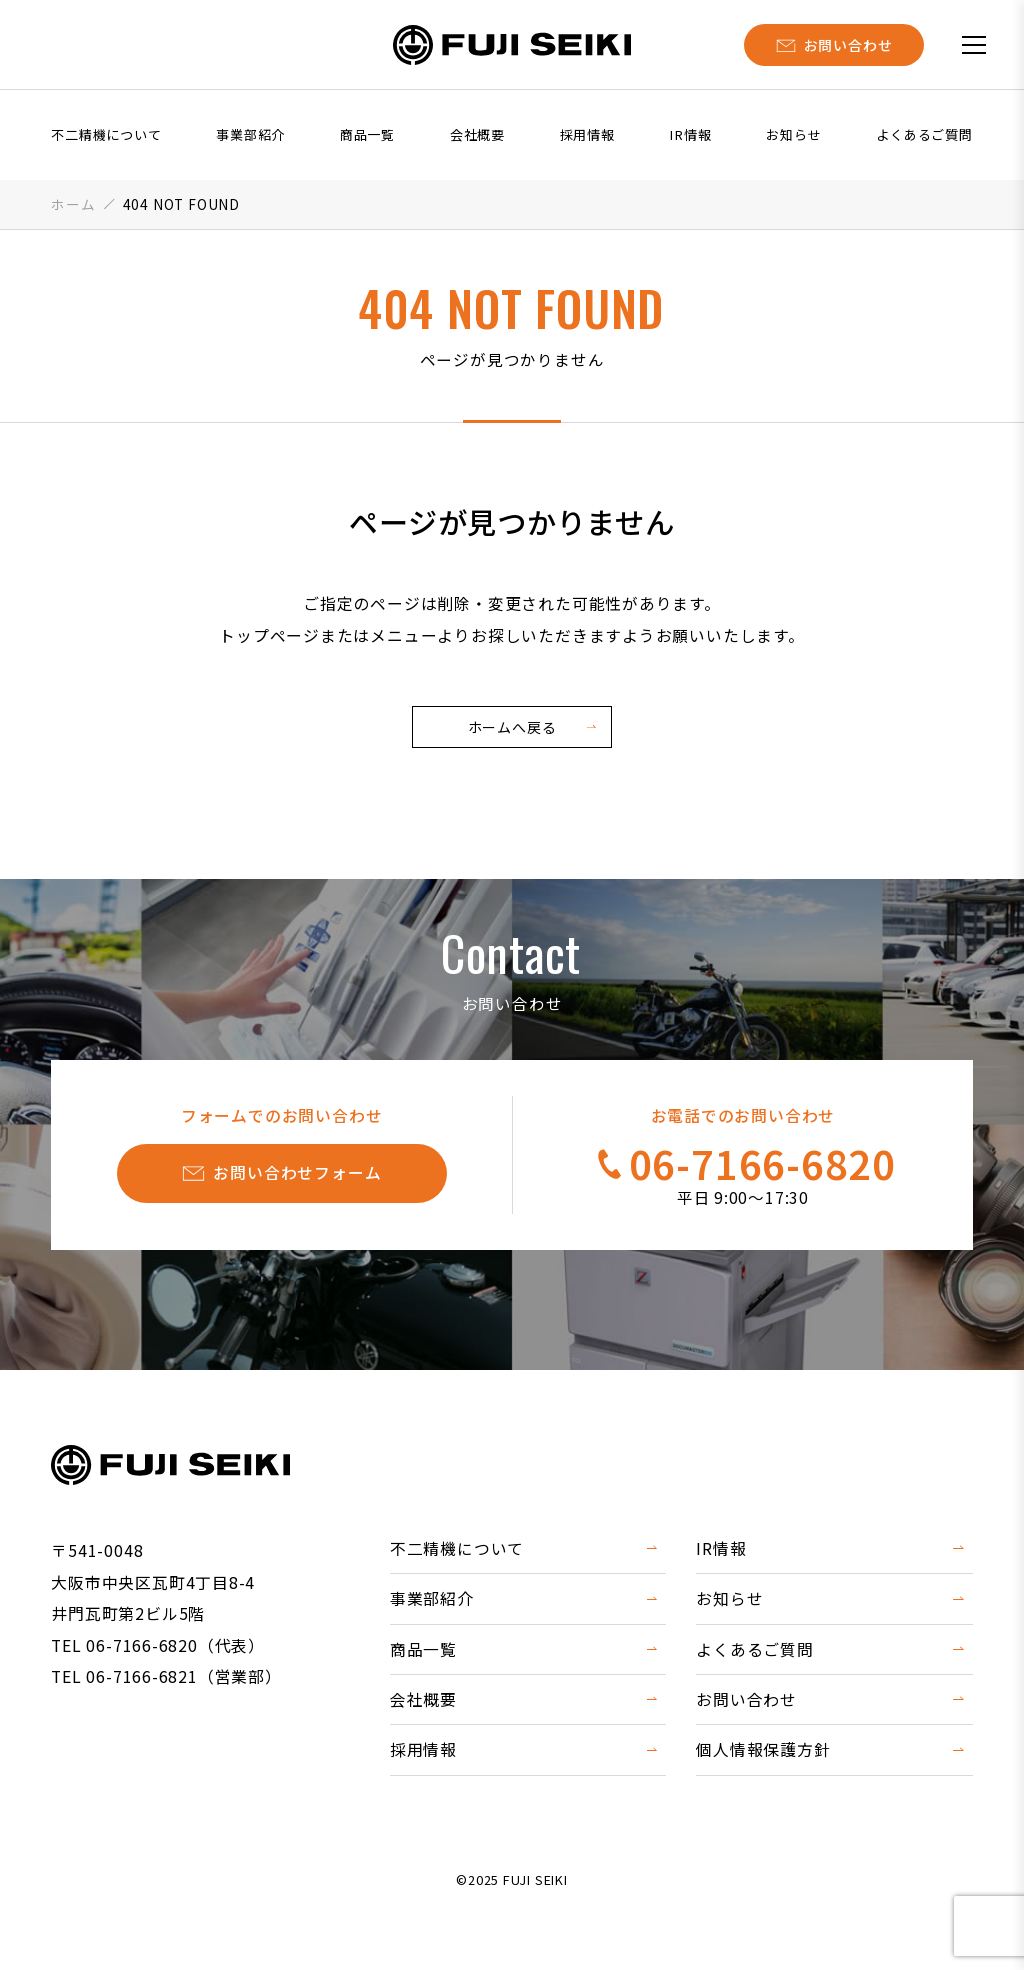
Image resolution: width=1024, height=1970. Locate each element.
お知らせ (793, 134)
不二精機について (106, 134)
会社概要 (477, 134)
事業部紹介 (250, 134)
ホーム (73, 204)
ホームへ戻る (512, 727)
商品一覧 (367, 134)
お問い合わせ (746, 1699)
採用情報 (587, 134)
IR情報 (690, 134)
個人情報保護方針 (763, 1749)
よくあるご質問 (924, 134)
